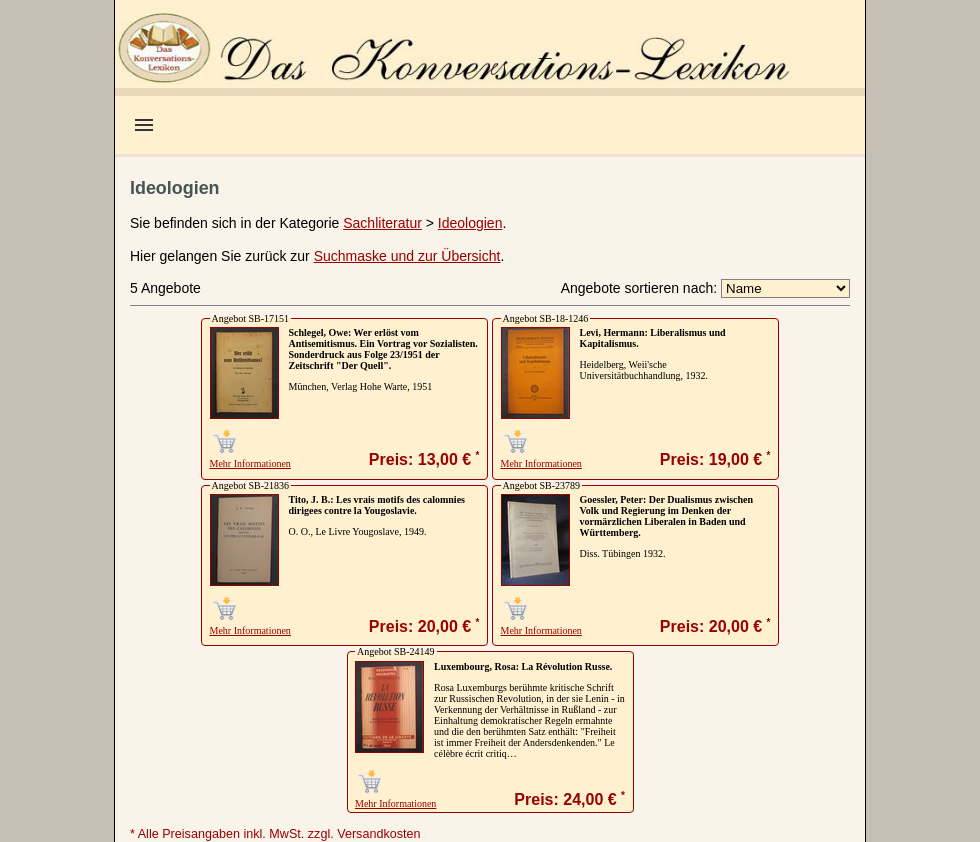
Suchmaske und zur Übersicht (407, 256)
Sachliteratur (382, 223)
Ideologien (470, 223)
